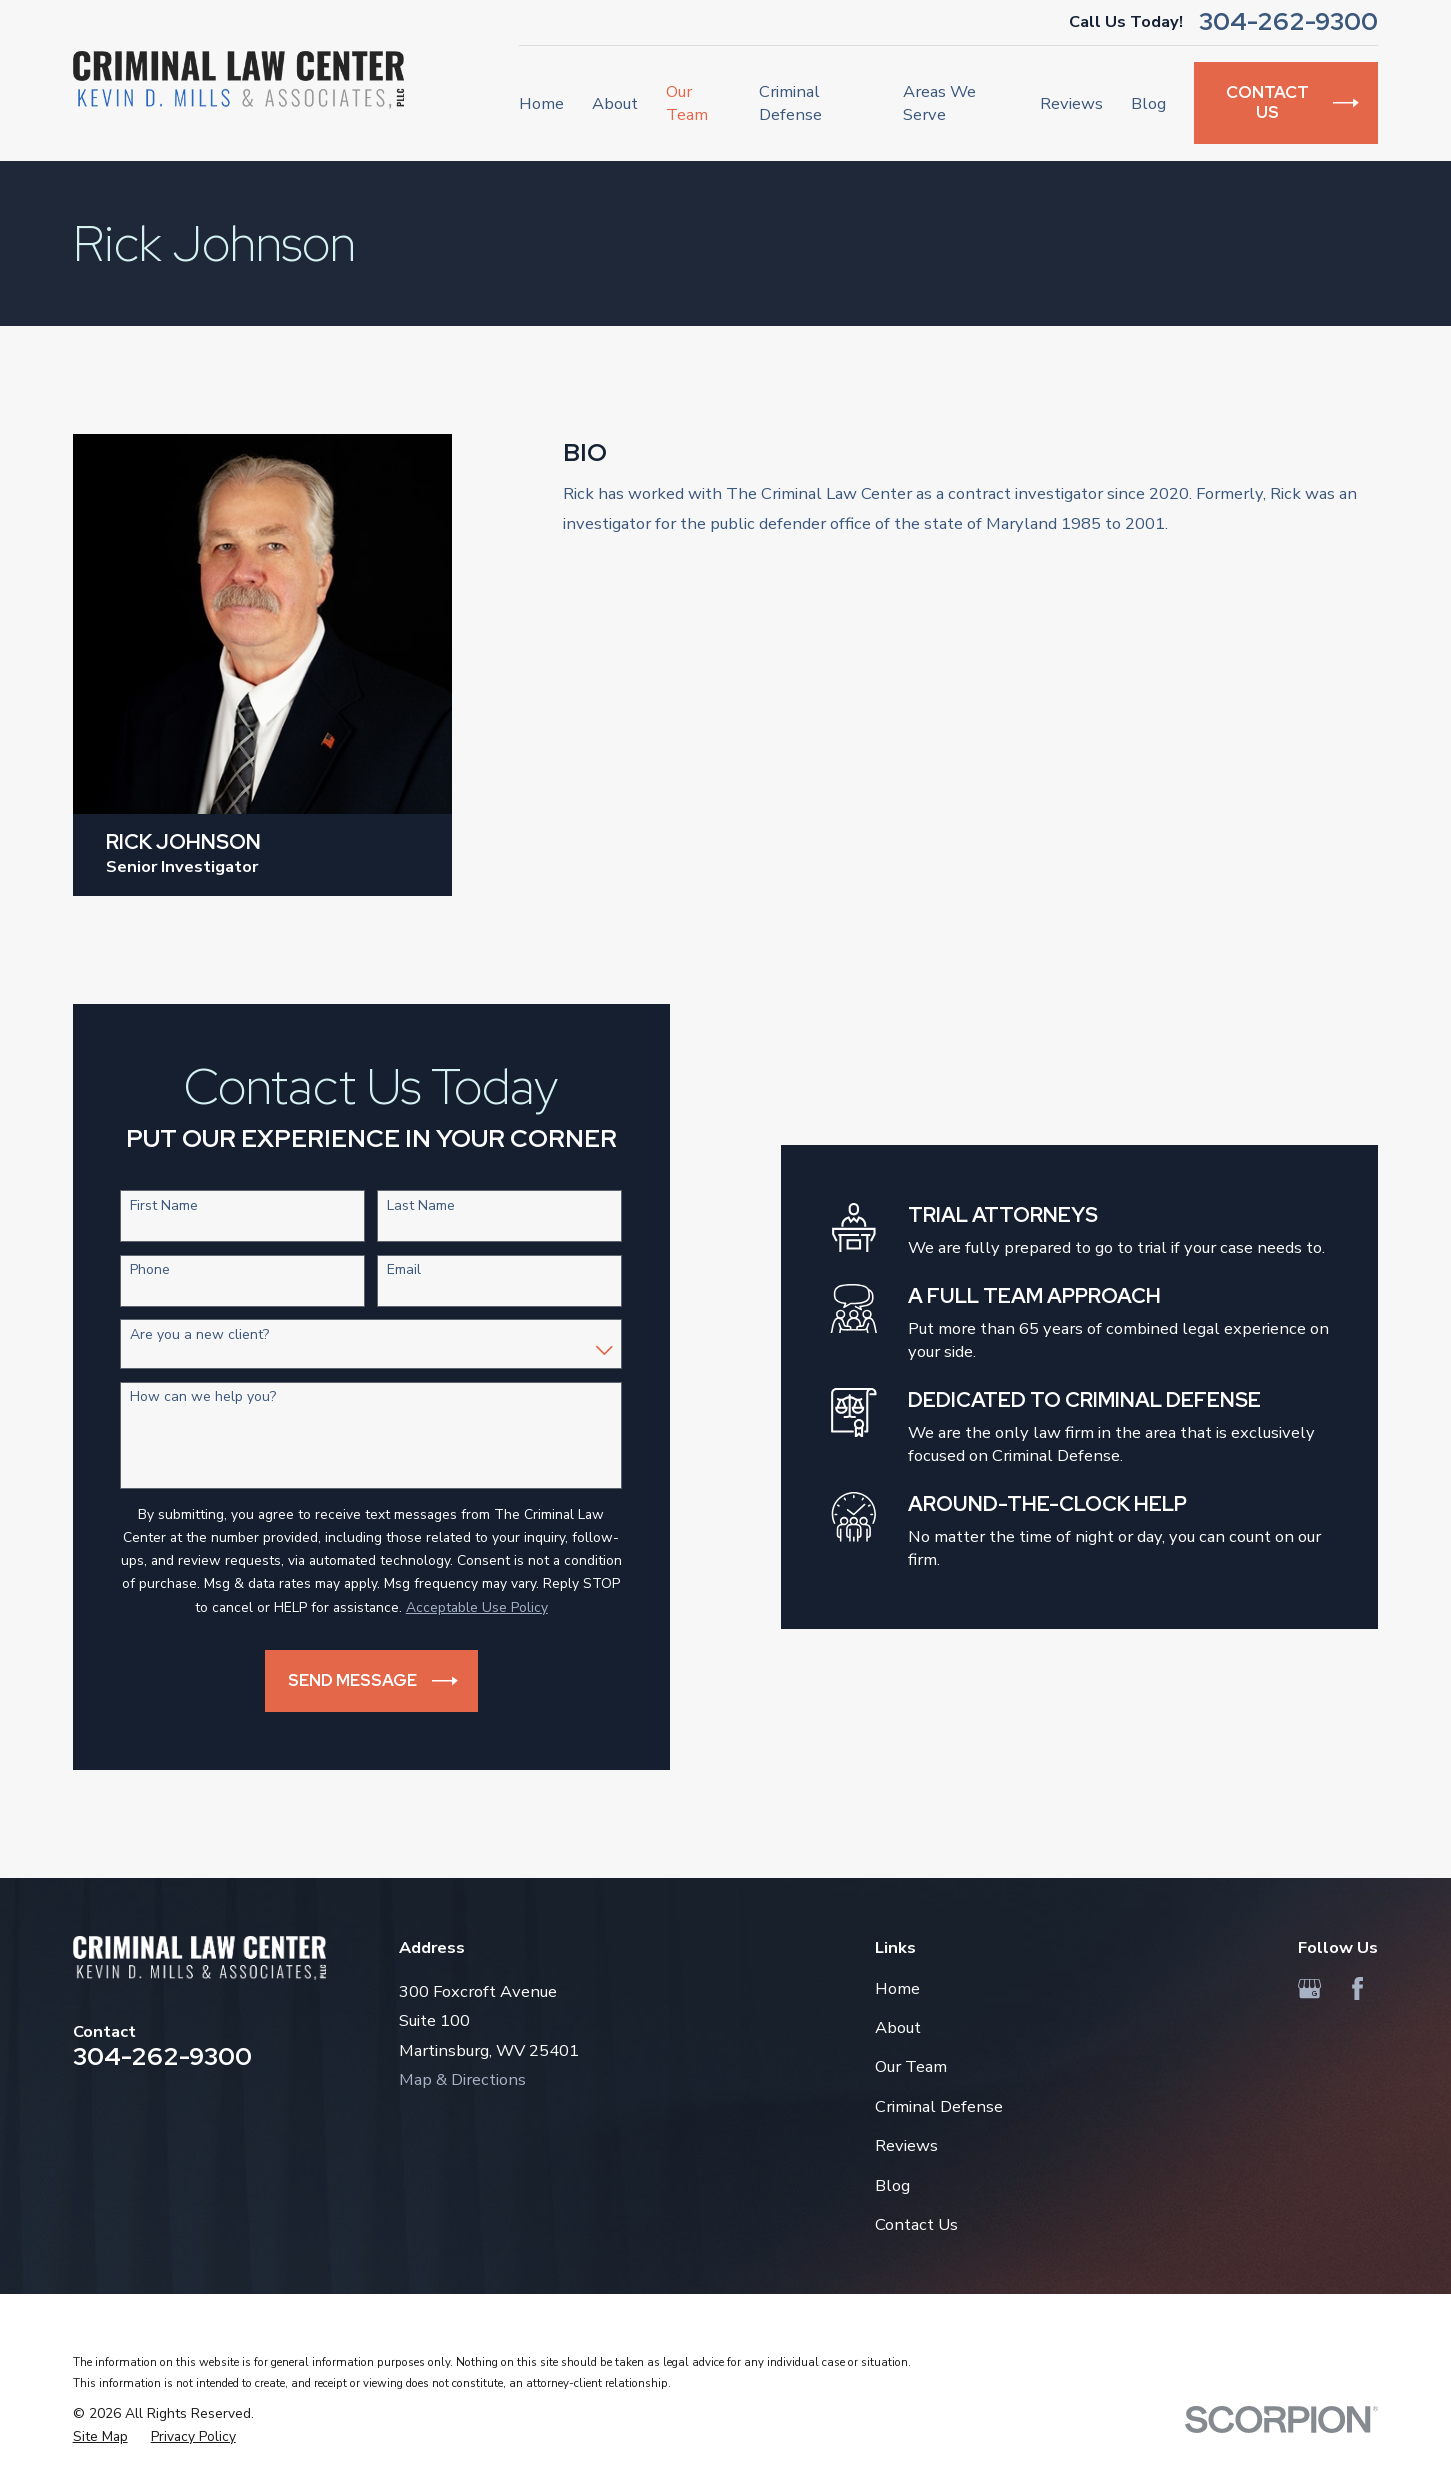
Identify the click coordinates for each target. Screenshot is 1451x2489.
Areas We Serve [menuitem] (939, 103)
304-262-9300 (1288, 22)
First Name (150, 1206)
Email (390, 1270)
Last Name (407, 1206)
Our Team (911, 2066)
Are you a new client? (185, 1335)
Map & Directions (462, 2079)
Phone (136, 1270)
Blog (892, 2185)
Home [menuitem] (541, 103)
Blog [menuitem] (1148, 103)
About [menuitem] (615, 103)
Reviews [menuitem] (1071, 103)
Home (897, 1988)
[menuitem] (100, 2436)
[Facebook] (1357, 1988)
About (898, 2027)
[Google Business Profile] (1309, 1988)
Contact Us (916, 2224)
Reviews (906, 2145)
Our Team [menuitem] (687, 103)
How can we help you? (189, 1397)
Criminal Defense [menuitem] (790, 103)
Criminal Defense (939, 2106)
